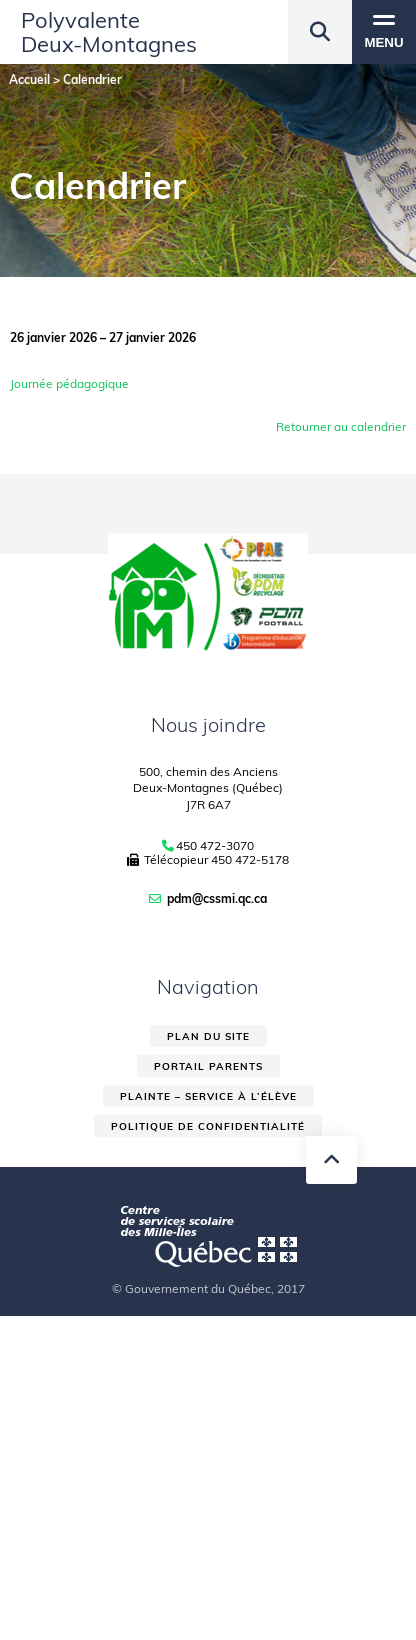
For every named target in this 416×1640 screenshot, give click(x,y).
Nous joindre (208, 724)
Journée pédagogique (69, 383)
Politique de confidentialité (208, 1126)
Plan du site (208, 1036)
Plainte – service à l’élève (208, 1096)
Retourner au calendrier (341, 426)
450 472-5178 (250, 859)
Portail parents (208, 1066)
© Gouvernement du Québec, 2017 (208, 1288)
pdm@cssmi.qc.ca (217, 898)
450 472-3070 (215, 846)
